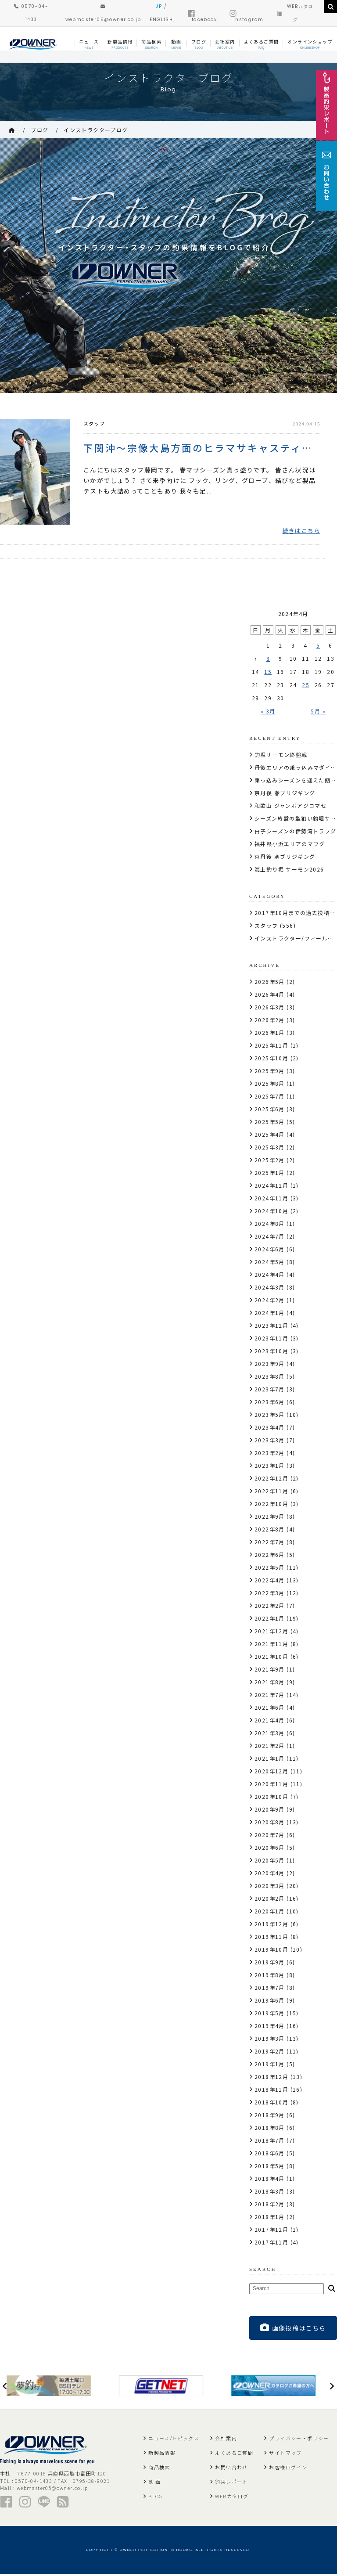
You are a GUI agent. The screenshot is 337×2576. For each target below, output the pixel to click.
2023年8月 (270, 1377)
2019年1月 (270, 2065)
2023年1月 (270, 1466)
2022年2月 (270, 1606)
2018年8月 (270, 2129)
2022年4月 (270, 1581)
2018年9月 (270, 2116)
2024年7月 (270, 1237)
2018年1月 (270, 2218)
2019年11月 (271, 1938)
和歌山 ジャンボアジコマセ (290, 807)
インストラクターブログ (96, 129)
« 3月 (268, 712)
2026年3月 (270, 1008)
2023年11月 (271, 1339)
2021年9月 (270, 1670)
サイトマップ (285, 2454)
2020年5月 (270, 1861)
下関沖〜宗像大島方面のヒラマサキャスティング (201, 448)
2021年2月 (270, 1747)
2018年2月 (270, 2205)
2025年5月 (270, 1123)
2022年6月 (270, 1556)
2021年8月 (270, 1683)
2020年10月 (271, 1797)
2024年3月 (270, 1288)
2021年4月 (270, 1721)
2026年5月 (270, 983)
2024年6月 (270, 1250)
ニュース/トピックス (173, 2439)
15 (268, 673)
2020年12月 (271, 1772)
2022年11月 (271, 1492)
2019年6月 (270, 2001)
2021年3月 (270, 1734)
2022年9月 (270, 1517)
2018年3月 (270, 2192)
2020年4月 (270, 1874)
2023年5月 (270, 1416)
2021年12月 (271, 1632)
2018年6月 (270, 2154)
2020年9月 (270, 1810)
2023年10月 (271, 1352)
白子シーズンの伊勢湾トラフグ (296, 832)
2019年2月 (270, 2052)
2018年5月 (270, 2167)
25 (305, 686)
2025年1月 (270, 1174)
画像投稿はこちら (293, 2329)
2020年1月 (270, 1912)
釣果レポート (231, 2483)
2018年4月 (270, 2179)
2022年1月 (270, 1619)
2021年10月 (271, 1657)
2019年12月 (271, 1925)
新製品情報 (162, 2454)
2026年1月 (270, 1034)
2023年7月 (270, 1390)
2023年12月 (271, 1326)
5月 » (318, 712)
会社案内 (226, 2439)
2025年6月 (270, 1110)
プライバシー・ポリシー (299, 2439)
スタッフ (94, 423)
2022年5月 (270, 1568)
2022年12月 (271, 1479)
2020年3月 (270, 1887)
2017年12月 (271, 2230)
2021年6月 (270, 1708)
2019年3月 (270, 2039)
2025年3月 (270, 1148)
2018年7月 (270, 2141)
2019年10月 (271, 1950)
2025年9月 (270, 1072)
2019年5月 (270, 2014)
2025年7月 (270, 1097)
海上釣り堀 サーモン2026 (289, 870)
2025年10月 (271, 1059)
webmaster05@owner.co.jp (52, 2489)
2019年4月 (270, 2027)
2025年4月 (270, 1135)
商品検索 (159, 2468)
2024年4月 (270, 1275)
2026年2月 (270, 1021)
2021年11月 (271, 1645)
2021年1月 (270, 1759)
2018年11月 (271, 2090)
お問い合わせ (231, 2468)
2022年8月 (270, 1530)
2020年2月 (270, 1899)
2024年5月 (270, 1263)
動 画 (154, 2483)
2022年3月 (270, 1594)
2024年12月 (271, 1186)
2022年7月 (270, 1543)
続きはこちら (301, 532)
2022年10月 (271, 1505)
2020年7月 (270, 1836)
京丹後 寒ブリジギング (285, 857)
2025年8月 (270, 1084)
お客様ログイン (288, 2468)
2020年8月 (270, 1823)
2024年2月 (270, 1301)
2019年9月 (270, 1963)
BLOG (155, 2497)
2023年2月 (270, 1454)
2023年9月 (270, 1365)
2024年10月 (271, 1212)
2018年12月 (271, 2078)
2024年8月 (270, 1225)
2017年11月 (271, 2243)
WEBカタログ (231, 2497)
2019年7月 (270, 1988)
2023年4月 (270, 1428)
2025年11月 (271, 1046)
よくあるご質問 (234, 2454)
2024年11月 (271, 1199)
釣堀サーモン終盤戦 (281, 756)
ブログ (39, 129)
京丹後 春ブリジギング (285, 794)
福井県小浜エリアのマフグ (290, 845)
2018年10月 (271, 2103)
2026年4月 (270, 995)
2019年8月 (270, 1976)
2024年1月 (270, 1314)
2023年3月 (270, 1441)
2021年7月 (270, 1696)
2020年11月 (271, 1785)
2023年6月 (270, 1403)
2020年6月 (270, 1848)
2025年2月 (270, 1161)
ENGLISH (161, 19)
